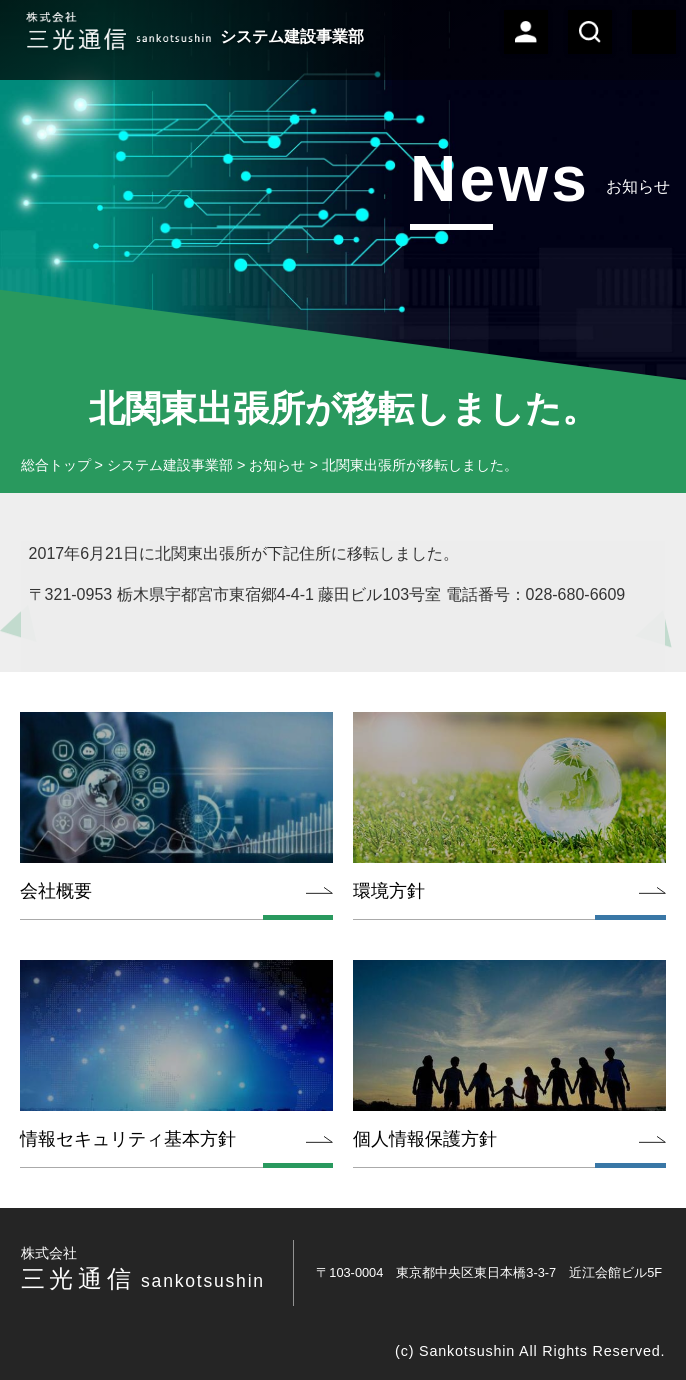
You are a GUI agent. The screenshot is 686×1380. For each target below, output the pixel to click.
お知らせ (277, 465)
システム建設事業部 (170, 465)
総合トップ (56, 465)
